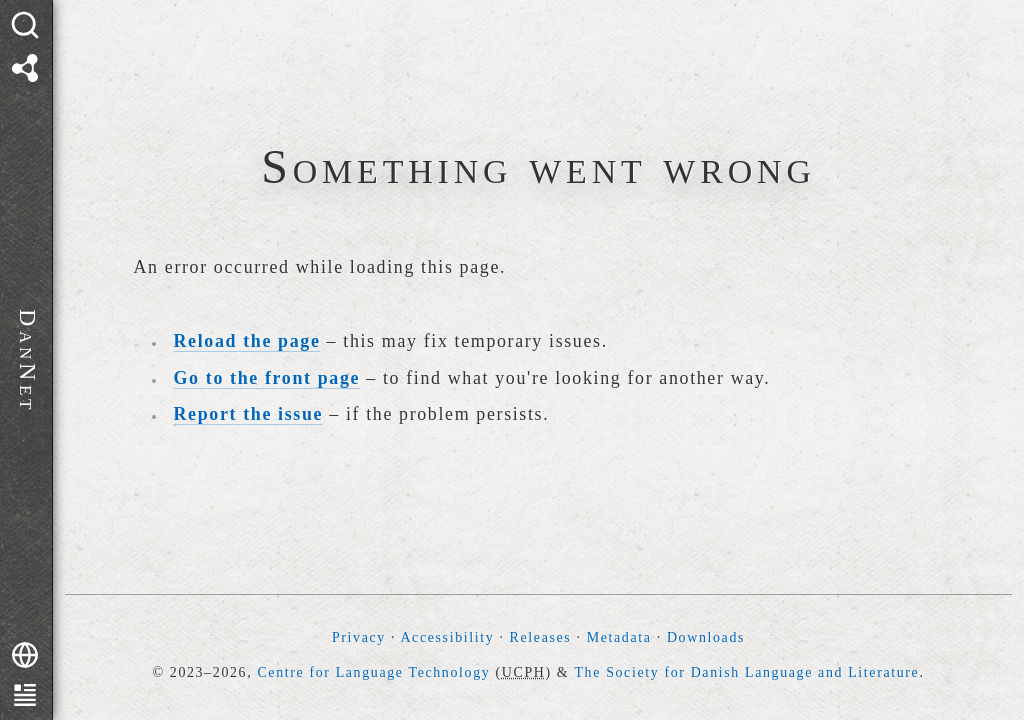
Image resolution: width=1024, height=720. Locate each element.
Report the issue (249, 414)
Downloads (706, 637)
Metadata (619, 637)
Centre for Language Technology (373, 672)
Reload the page (247, 341)
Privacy (359, 637)
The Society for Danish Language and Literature (746, 672)
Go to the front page (267, 378)
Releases (541, 637)
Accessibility (447, 637)
